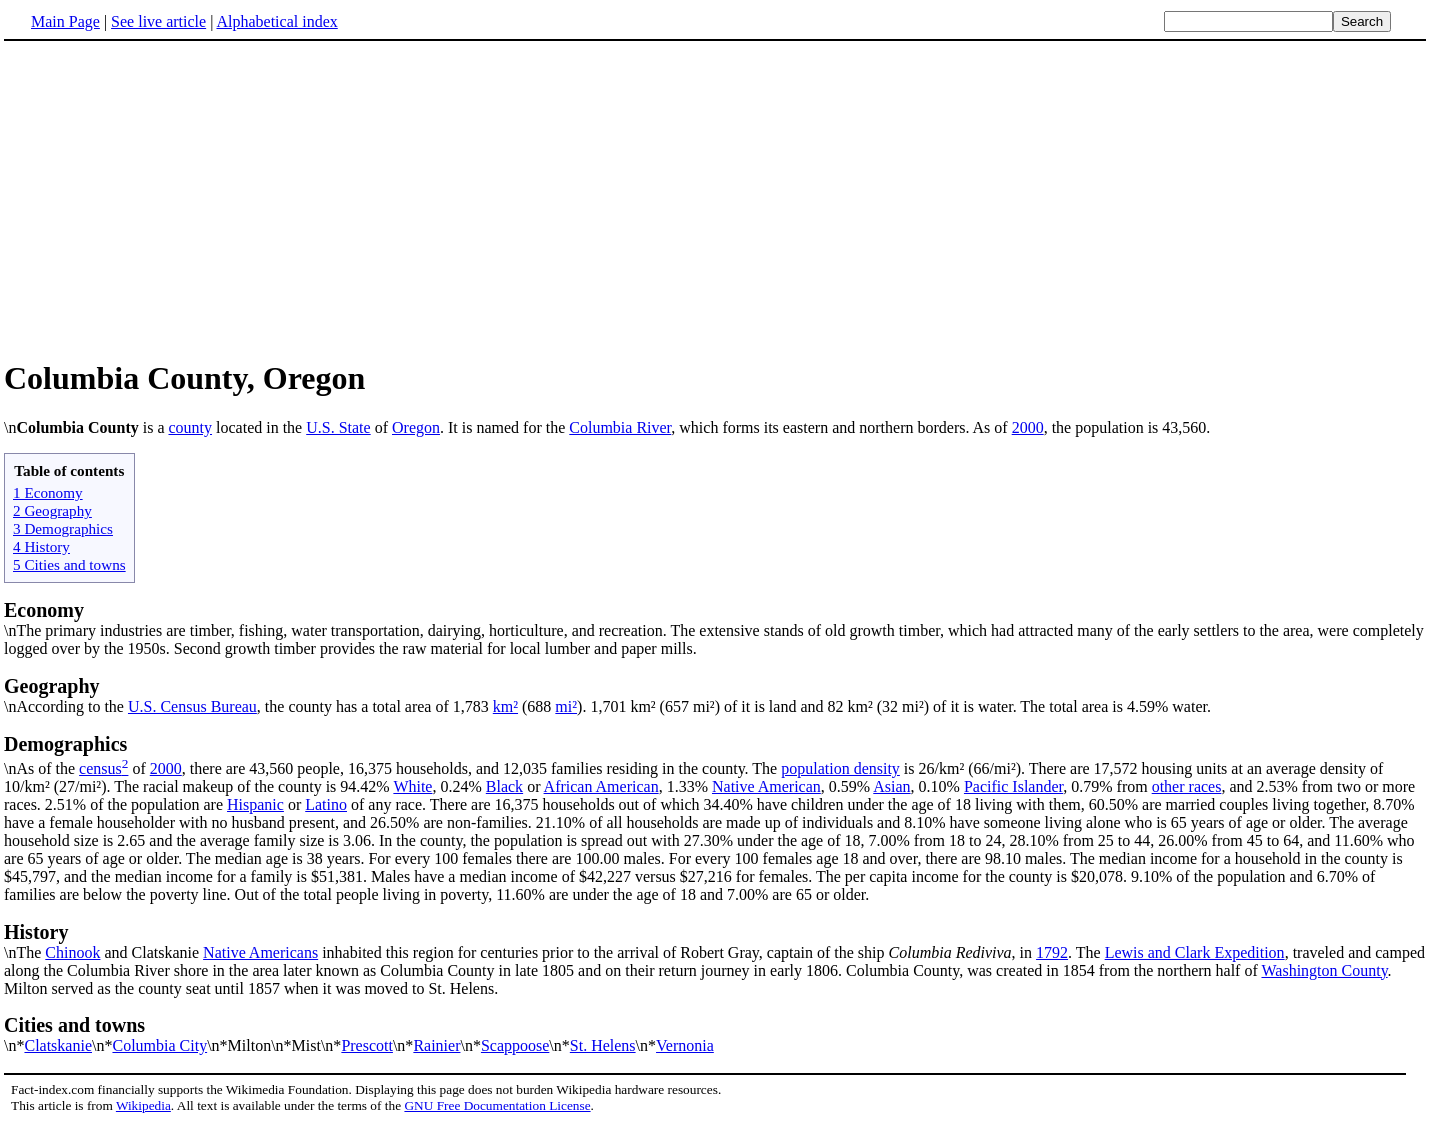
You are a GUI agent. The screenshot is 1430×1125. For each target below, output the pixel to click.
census (100, 768)
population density (840, 768)
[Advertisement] (715, 199)
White (412, 786)
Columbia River (620, 427)
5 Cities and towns (69, 564)
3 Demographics (63, 528)
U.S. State (338, 427)
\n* (715, 1034)
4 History (41, 546)
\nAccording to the (715, 695)
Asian (891, 786)
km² (505, 706)
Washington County (1324, 970)
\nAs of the (715, 755)
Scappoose (515, 1045)
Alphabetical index (276, 21)
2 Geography (52, 510)
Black (504, 786)
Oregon (416, 427)
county (190, 427)
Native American (766, 786)
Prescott (367, 1045)
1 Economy (48, 492)
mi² (566, 706)
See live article (158, 21)
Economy (44, 610)
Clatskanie (58, 1045)
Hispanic (255, 804)
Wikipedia (143, 1105)
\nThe (715, 941)
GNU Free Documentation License (497, 1105)
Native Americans (260, 952)
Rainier (436, 1045)
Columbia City (159, 1045)
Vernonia (685, 1045)
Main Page (65, 21)
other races (1187, 786)
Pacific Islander (1013, 786)
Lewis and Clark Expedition (1195, 952)
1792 (1052, 952)
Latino (326, 804)
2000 (1028, 427)
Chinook (72, 952)
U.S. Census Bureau (192, 706)
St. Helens (603, 1045)
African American (601, 786)
